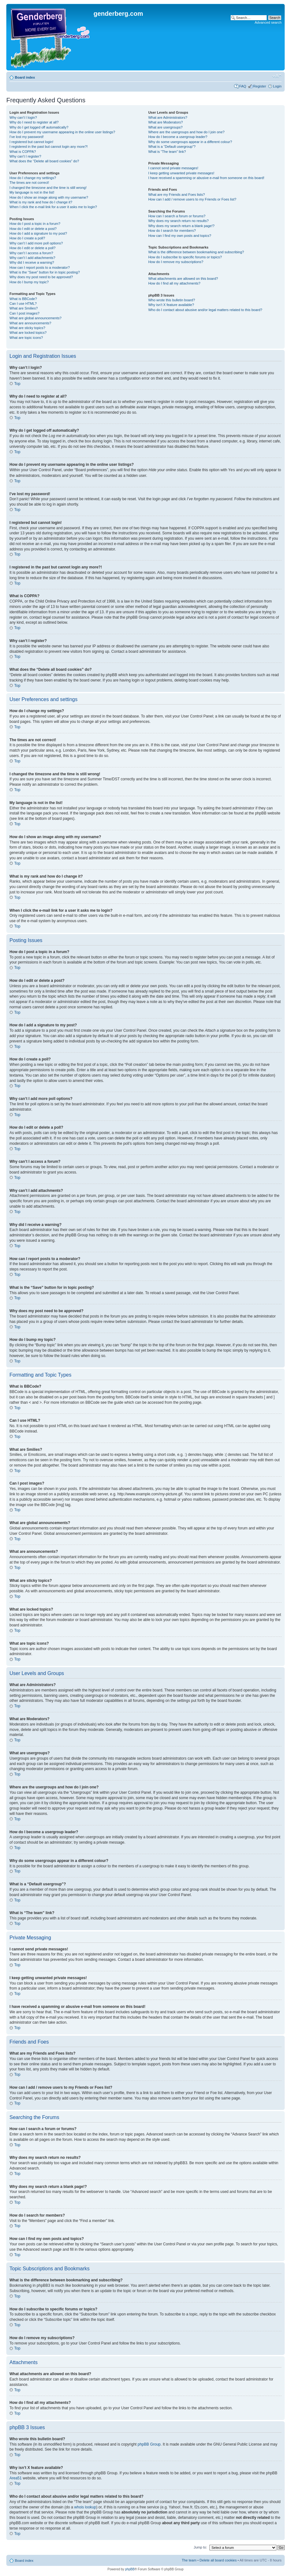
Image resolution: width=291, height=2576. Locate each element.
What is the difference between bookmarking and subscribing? (196, 252)
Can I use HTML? (23, 303)
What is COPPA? (22, 151)
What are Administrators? (167, 117)
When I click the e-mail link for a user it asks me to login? (53, 207)
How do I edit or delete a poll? (32, 248)
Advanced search (268, 22)
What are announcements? (30, 323)
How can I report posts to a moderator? (39, 267)
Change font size (277, 76)
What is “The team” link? (167, 151)
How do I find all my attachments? (174, 283)
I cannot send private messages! (173, 168)
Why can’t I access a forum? (31, 253)
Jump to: (200, 2547)
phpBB (130, 2569)
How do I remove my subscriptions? (175, 262)
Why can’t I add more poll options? (36, 243)
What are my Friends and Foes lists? (176, 194)
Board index (25, 77)
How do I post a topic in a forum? (34, 223)
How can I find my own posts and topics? (179, 235)
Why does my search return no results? (178, 221)
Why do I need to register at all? (33, 122)
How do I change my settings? (32, 178)
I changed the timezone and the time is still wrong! (48, 187)
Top (17, 383)
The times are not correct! (29, 182)
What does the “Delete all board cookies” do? (44, 161)
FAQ (242, 86)
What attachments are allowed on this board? (183, 278)
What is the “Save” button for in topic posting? (44, 272)
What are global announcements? (35, 318)
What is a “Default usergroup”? (172, 146)
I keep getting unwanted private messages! (181, 173)
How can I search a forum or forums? (176, 216)
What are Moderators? (165, 122)
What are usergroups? (165, 127)
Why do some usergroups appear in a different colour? (190, 142)
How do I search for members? (172, 230)
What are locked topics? (27, 332)
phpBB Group (149, 2444)
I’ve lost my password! (26, 137)
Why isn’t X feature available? (171, 305)
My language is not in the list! (31, 192)
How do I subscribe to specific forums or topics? (185, 257)
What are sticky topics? (27, 328)
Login (277, 86)
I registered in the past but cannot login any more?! (48, 146)
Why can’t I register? (25, 156)
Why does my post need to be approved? (41, 277)
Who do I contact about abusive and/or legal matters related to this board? (205, 310)
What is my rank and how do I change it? (40, 202)
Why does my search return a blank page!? (181, 226)
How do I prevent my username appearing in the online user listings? (62, 132)
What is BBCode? (23, 299)
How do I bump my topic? (29, 282)
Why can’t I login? (23, 117)
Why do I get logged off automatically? (38, 127)
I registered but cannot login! (31, 142)
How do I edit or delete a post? (33, 229)
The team (189, 2560)
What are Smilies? (23, 308)
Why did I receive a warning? (31, 262)
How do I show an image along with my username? (48, 197)
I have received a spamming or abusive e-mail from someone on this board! (206, 178)
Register (259, 86)
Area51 (15, 2478)
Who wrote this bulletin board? (171, 300)
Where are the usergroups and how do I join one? (186, 132)
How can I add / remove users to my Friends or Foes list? (192, 199)
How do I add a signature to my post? (38, 233)
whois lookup (85, 2507)
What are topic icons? (26, 337)
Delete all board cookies (218, 2560)
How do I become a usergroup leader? (177, 137)
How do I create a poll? (27, 238)
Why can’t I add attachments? (32, 258)
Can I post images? (24, 313)
